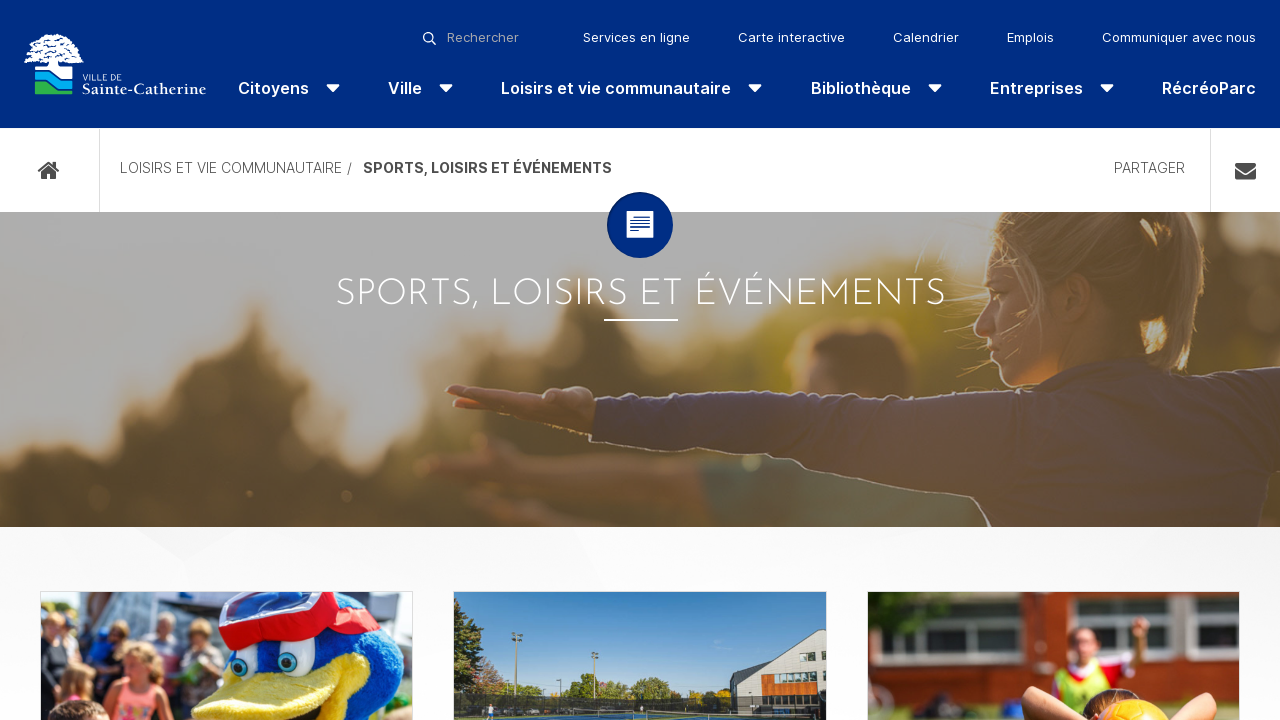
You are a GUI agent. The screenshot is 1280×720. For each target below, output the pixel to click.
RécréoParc (1209, 88)
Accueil (49, 170)
